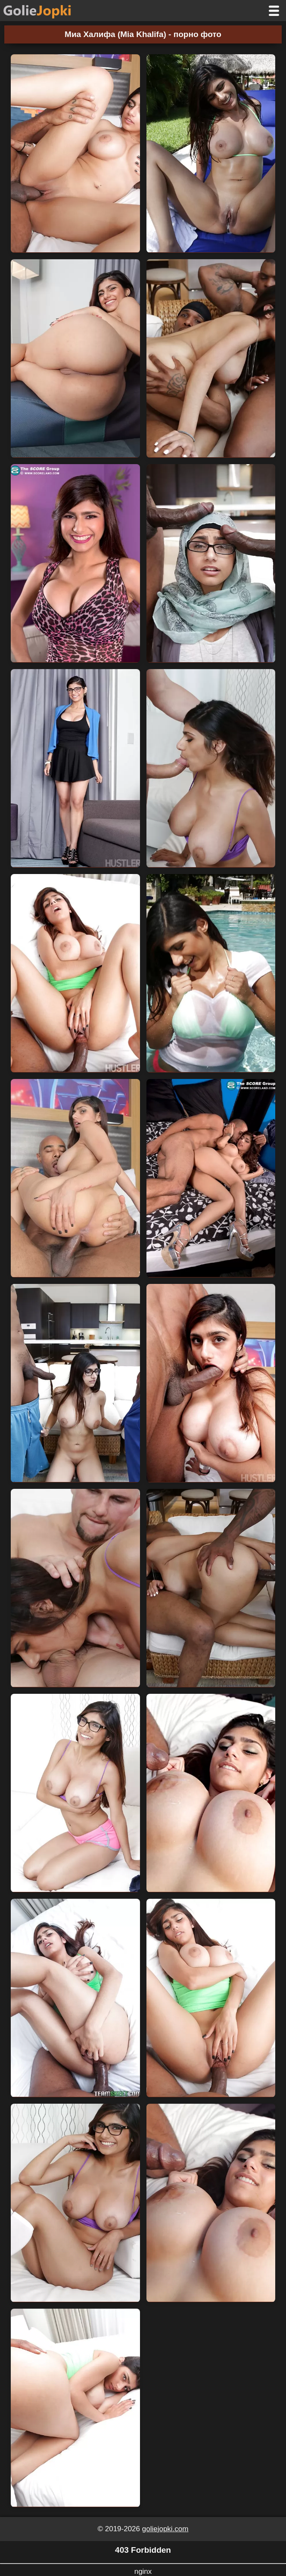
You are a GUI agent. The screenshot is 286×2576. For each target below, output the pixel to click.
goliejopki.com (165, 2529)
